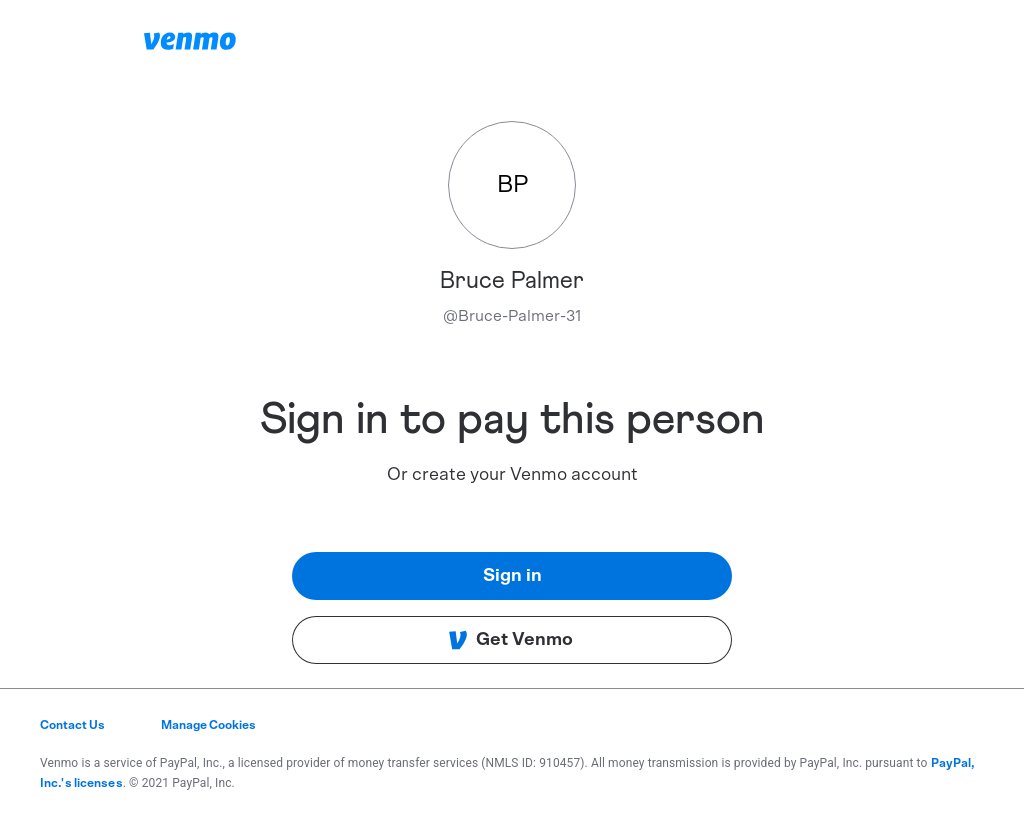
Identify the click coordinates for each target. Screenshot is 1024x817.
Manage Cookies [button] (208, 725)
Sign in (512, 576)
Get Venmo (510, 640)
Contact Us (72, 725)
